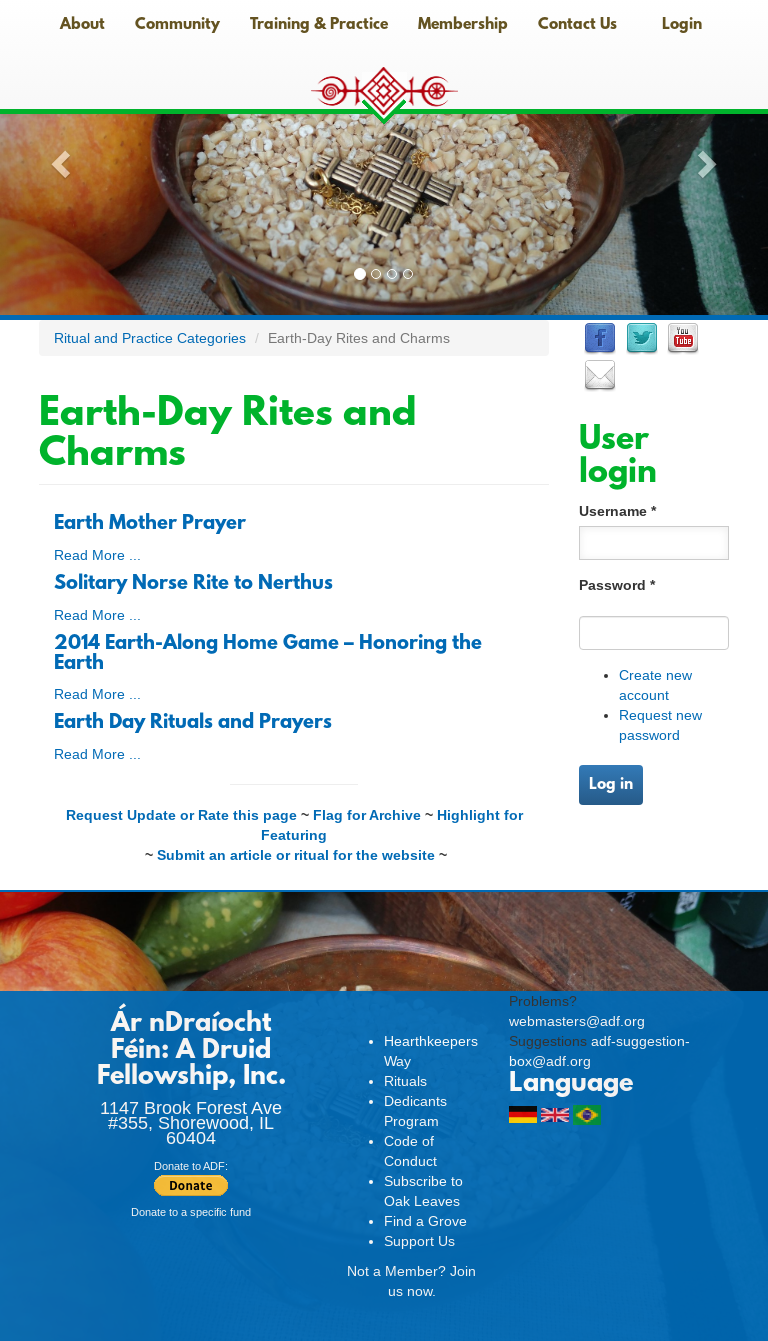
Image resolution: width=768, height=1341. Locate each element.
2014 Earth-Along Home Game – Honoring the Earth (268, 654)
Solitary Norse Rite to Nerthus (193, 584)
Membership (463, 25)
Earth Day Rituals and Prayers (193, 723)
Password (617, 585)
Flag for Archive (367, 815)
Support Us (419, 1241)
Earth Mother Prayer (150, 524)
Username (617, 511)
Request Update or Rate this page (181, 815)
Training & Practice (319, 25)
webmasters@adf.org (577, 1021)
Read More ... (97, 555)
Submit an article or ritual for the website (296, 855)
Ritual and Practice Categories (150, 338)
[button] (57, 157)
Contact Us (577, 25)
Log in (611, 785)
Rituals (405, 1081)
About (82, 25)
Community (177, 25)
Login (682, 25)
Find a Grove (425, 1221)
